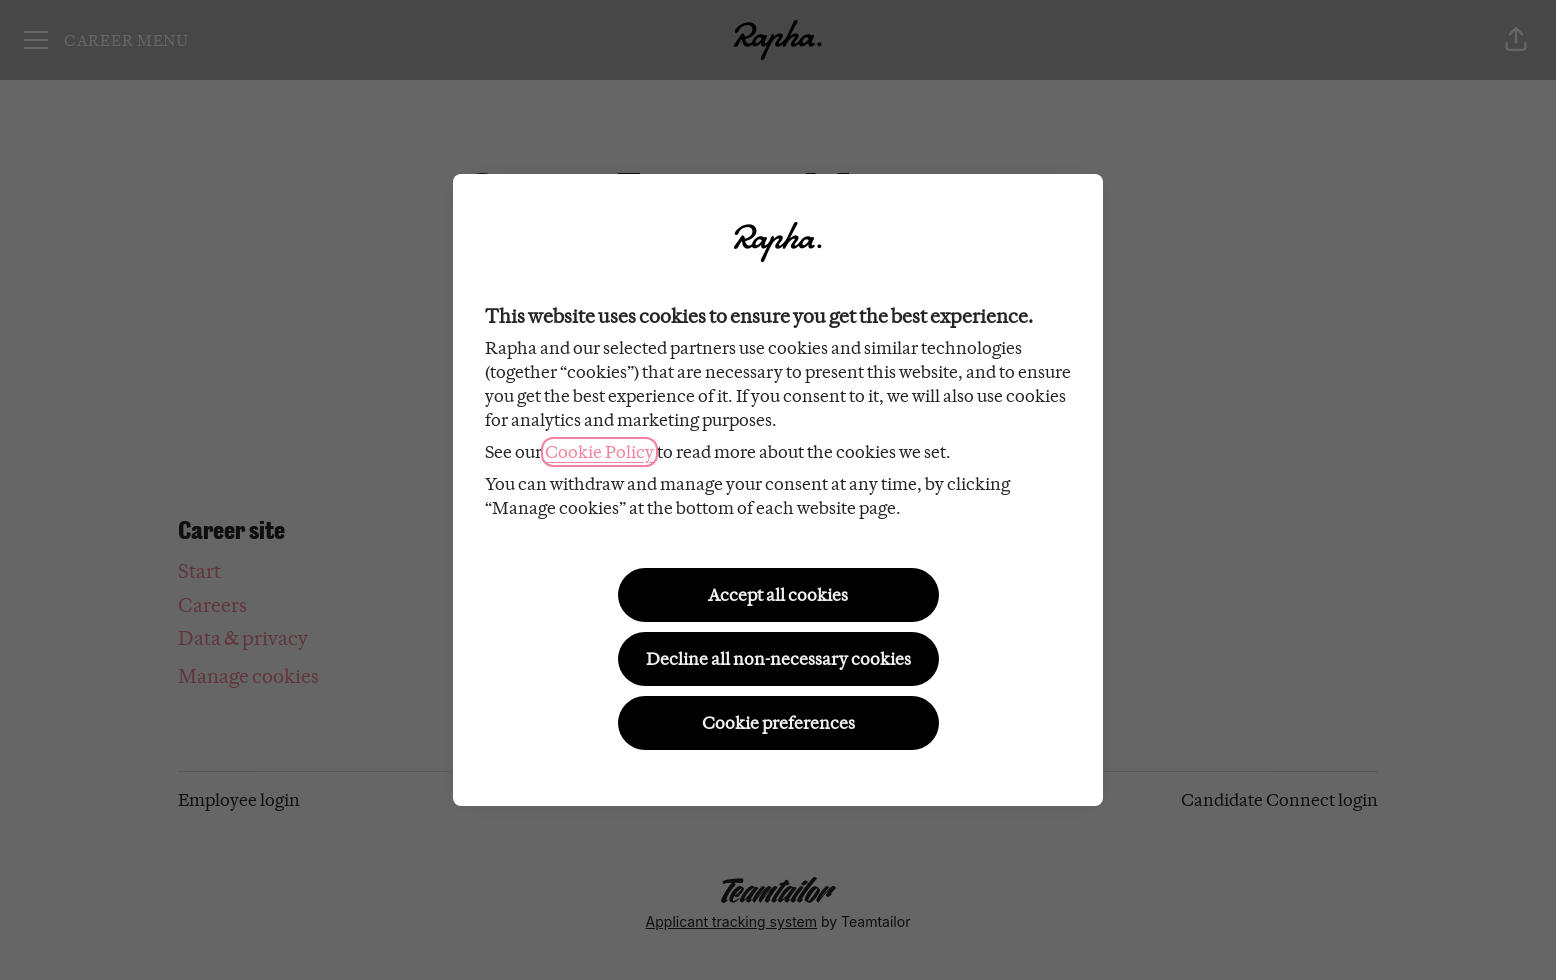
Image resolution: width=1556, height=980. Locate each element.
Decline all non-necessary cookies (778, 659)
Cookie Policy (599, 452)
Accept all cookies (778, 595)
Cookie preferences (778, 723)
